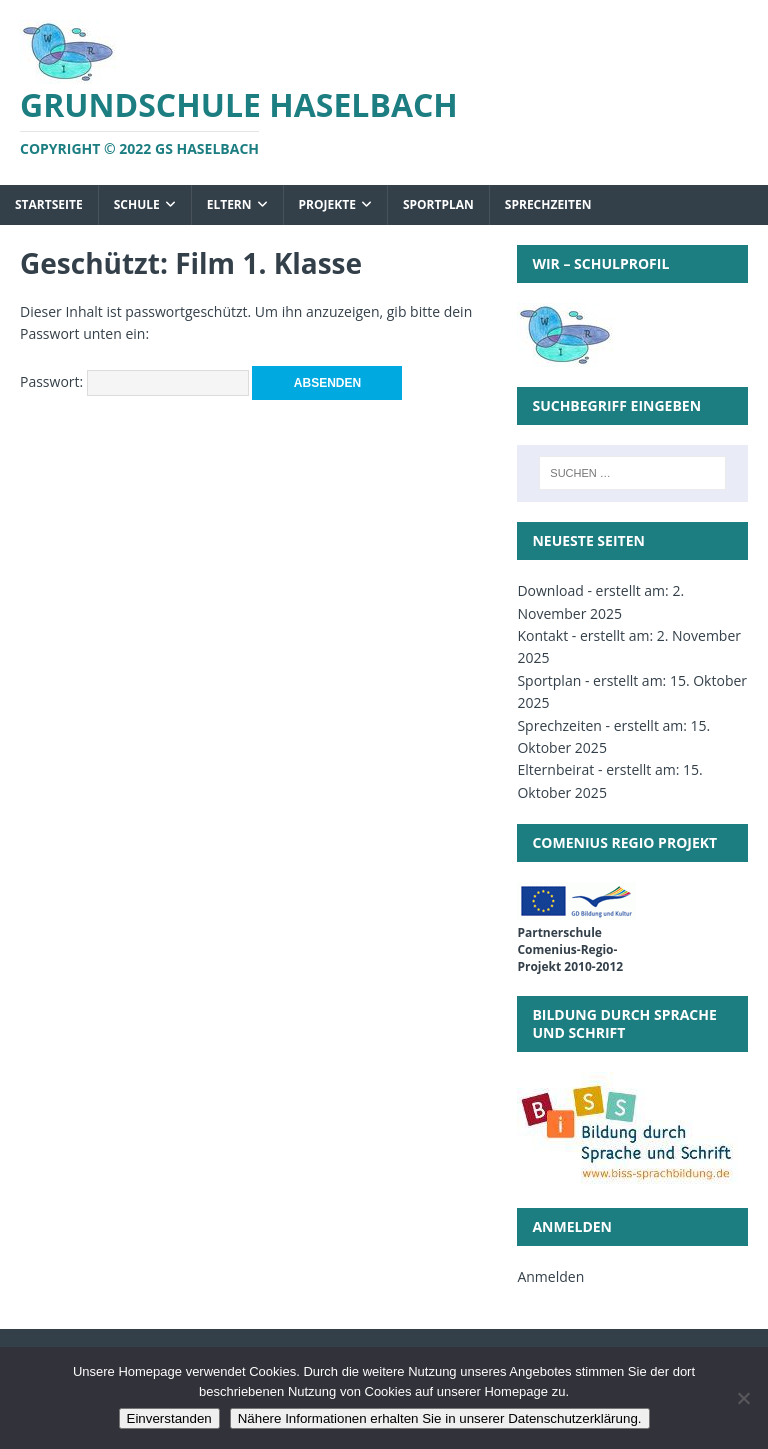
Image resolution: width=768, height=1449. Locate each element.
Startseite (49, 204)
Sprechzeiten (548, 204)
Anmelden (550, 1276)
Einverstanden (169, 1418)
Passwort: (134, 381)
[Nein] (743, 1398)
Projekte (327, 204)
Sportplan (438, 204)
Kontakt (542, 635)
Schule (137, 204)
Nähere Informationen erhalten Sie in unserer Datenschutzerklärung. (440, 1418)
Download (550, 590)
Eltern (229, 204)
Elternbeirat (555, 769)
